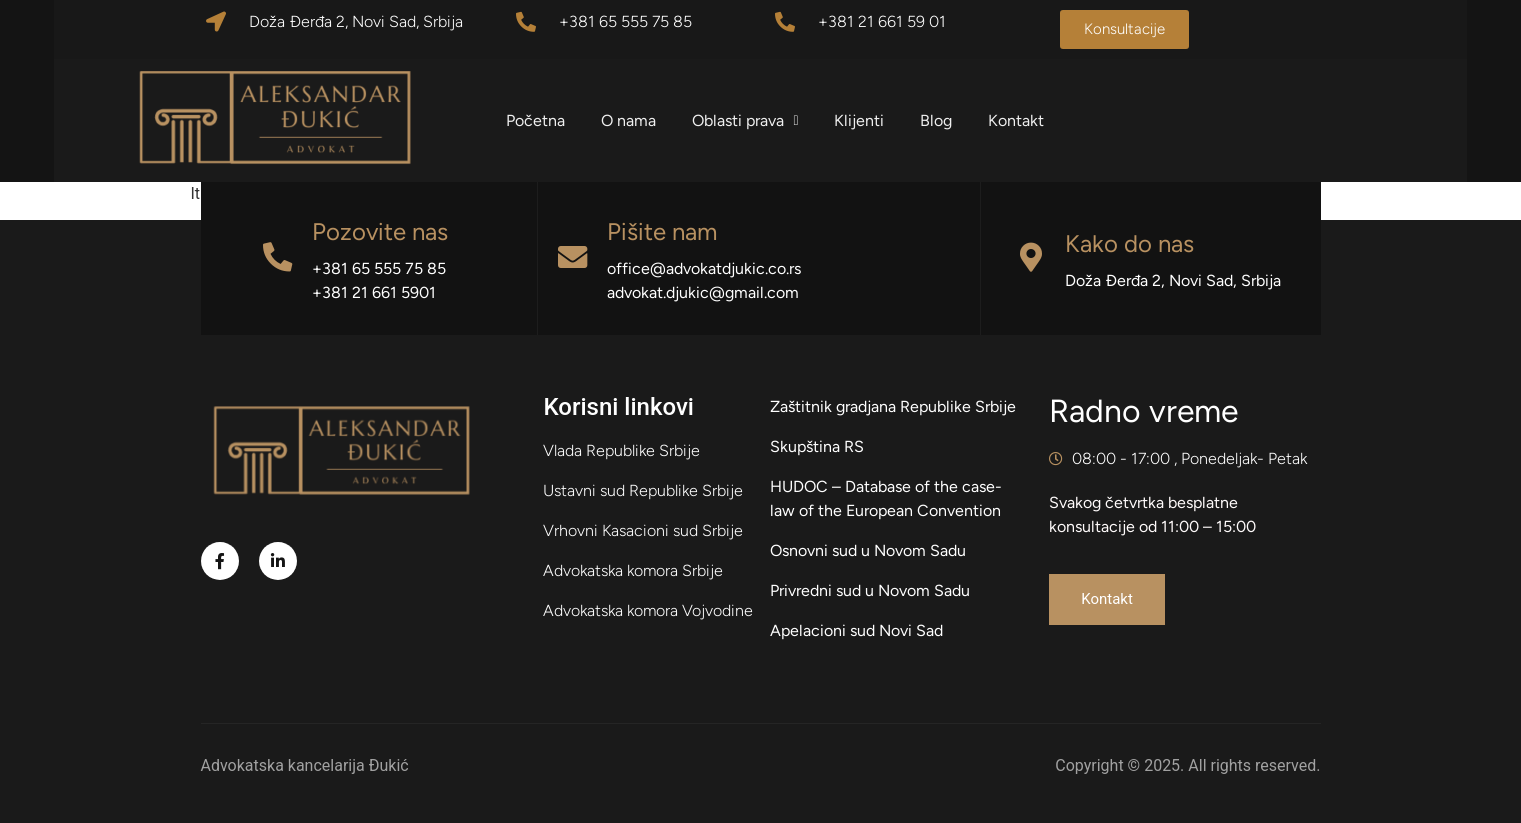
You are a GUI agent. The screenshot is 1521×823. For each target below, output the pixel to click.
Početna (538, 120)
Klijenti (863, 120)
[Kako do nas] (1031, 258)
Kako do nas (1130, 243)
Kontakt (1020, 120)
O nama (631, 120)
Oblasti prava (748, 120)
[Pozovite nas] (277, 258)
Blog (940, 120)
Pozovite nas (380, 231)
